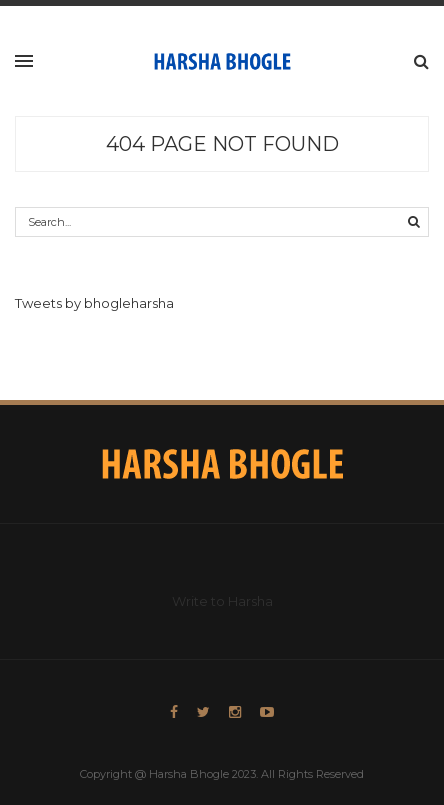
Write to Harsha (222, 601)
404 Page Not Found (222, 144)
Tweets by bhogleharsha (94, 303)
